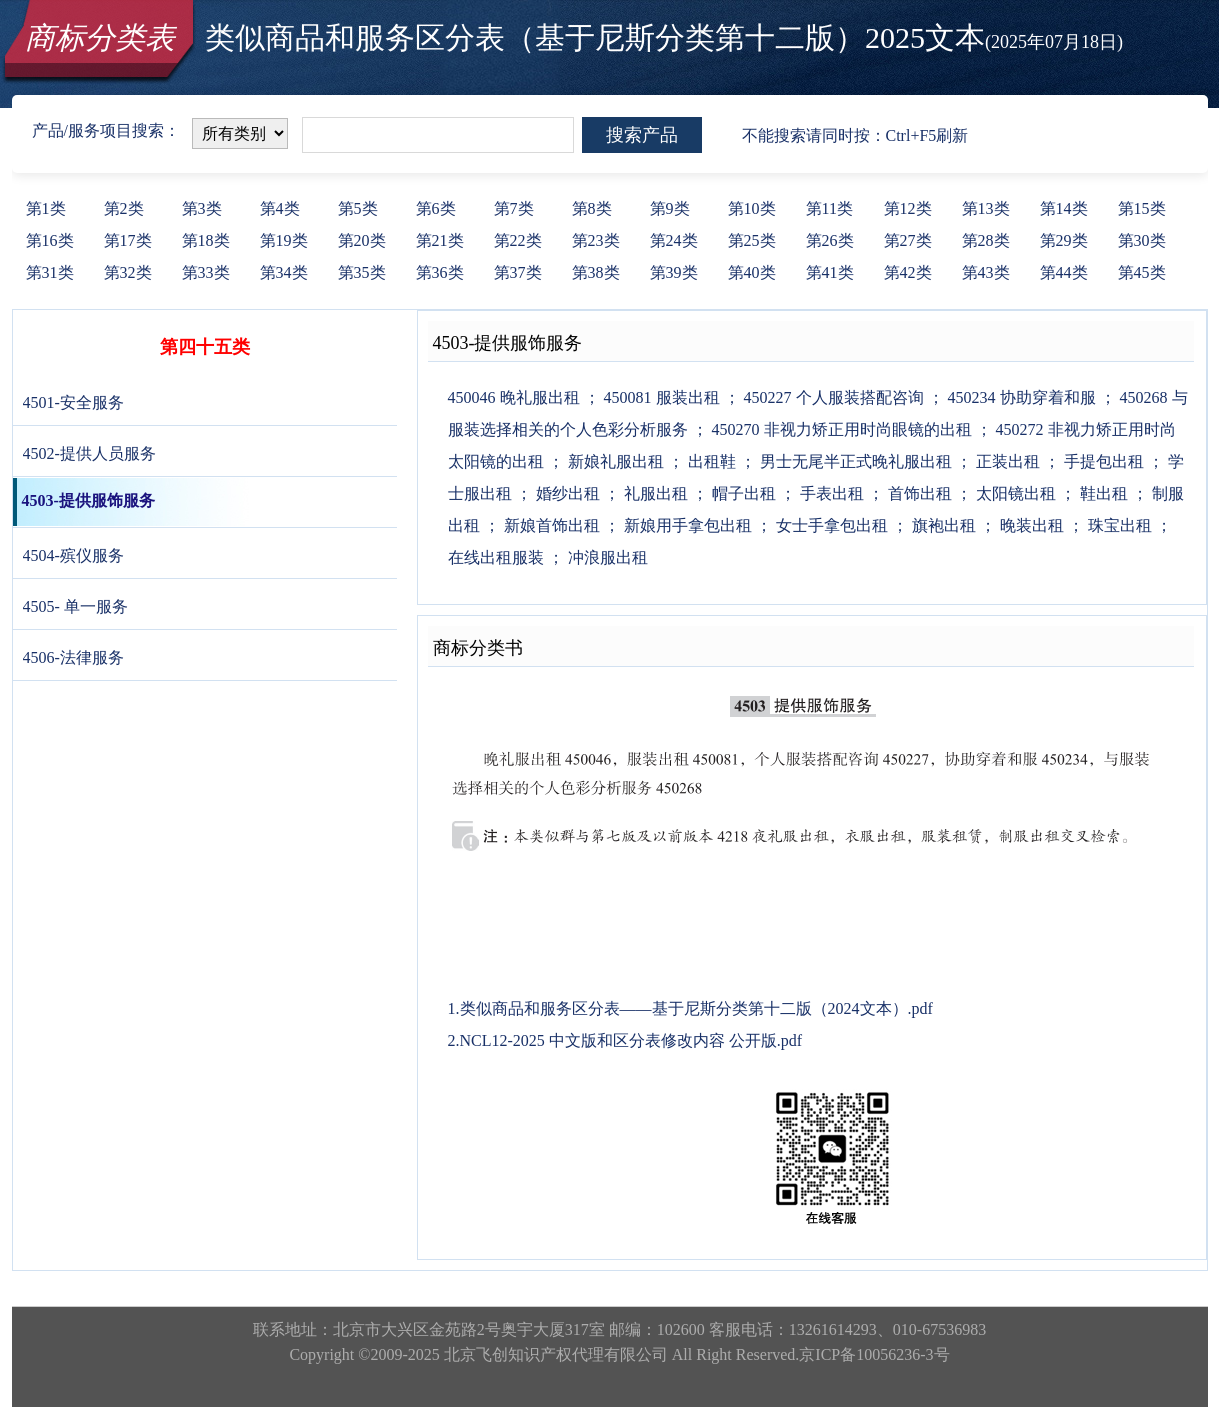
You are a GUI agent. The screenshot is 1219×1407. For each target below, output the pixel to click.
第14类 (1064, 208)
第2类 (124, 208)
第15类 (1142, 208)
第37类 (518, 272)
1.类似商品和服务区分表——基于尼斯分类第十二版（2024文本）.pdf (690, 1008)
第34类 (284, 272)
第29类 (1064, 240)
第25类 (752, 240)
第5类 (358, 208)
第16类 (50, 240)
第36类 (440, 272)
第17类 (128, 240)
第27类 (908, 240)
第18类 (206, 240)
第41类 (830, 272)
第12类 (908, 208)
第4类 (280, 208)
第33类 (206, 272)
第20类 (362, 240)
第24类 (674, 240)
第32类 (128, 272)
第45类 (1142, 272)
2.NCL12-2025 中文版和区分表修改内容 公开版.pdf (625, 1040)
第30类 (1142, 240)
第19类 (284, 240)
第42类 (908, 272)
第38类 (596, 272)
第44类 (1064, 272)
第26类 (830, 240)
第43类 (986, 272)
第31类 (50, 272)
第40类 (752, 272)
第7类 (514, 208)
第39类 (674, 272)
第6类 (436, 208)
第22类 (518, 240)
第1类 (46, 208)
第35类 (362, 272)
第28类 (986, 240)
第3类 (202, 208)
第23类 (596, 240)
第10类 (752, 208)
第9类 (670, 208)
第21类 (440, 240)
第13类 (986, 208)
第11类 (829, 208)
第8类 (592, 208)
